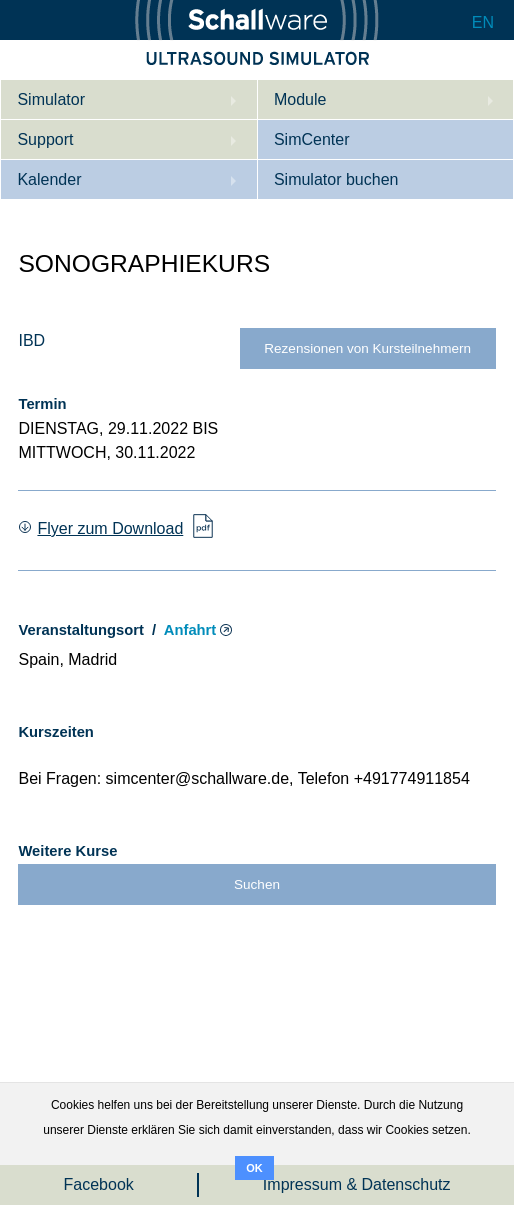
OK (254, 1168)
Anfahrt (190, 630)
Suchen (257, 884)
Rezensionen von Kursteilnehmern (367, 348)
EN (483, 22)
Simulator (51, 99)
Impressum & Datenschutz (357, 1184)
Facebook (99, 1184)
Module (300, 99)
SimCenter (312, 139)
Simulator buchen (336, 179)
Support (45, 139)
